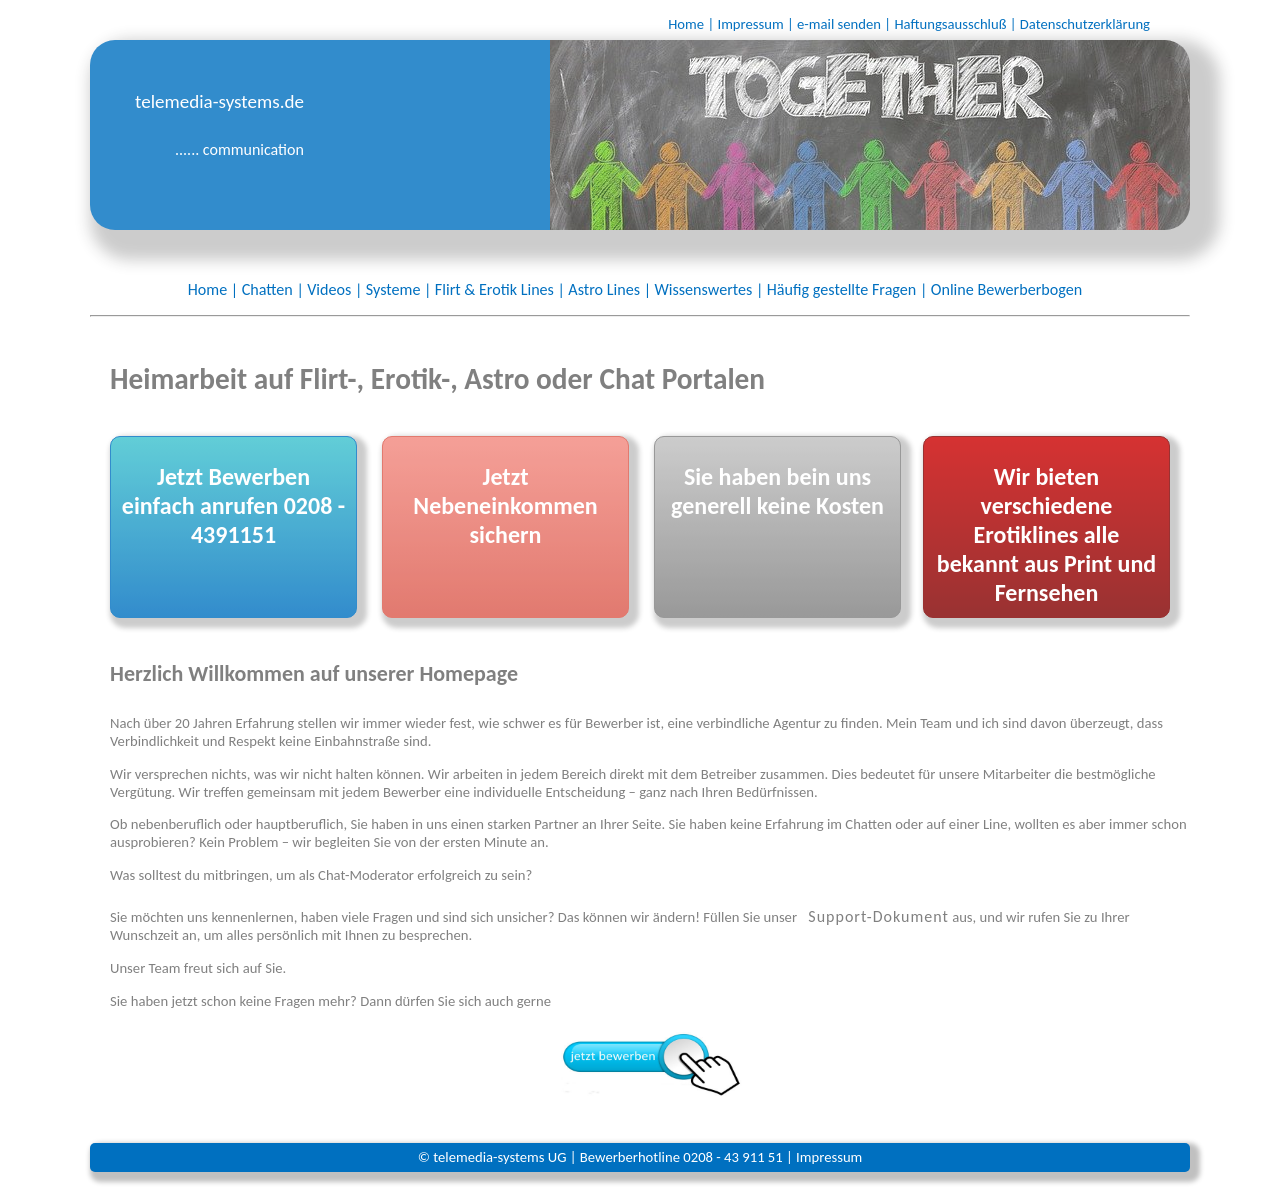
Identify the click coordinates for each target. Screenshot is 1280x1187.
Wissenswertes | (708, 289)
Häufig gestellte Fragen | (847, 289)
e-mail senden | (844, 24)
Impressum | (755, 24)
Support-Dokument (878, 916)
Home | (691, 24)
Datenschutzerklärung (1085, 24)
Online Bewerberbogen (1006, 289)
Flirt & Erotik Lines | (500, 289)
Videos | (334, 289)
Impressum (829, 1157)
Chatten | (273, 289)
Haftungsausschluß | (955, 24)
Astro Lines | (609, 289)
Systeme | (399, 289)
